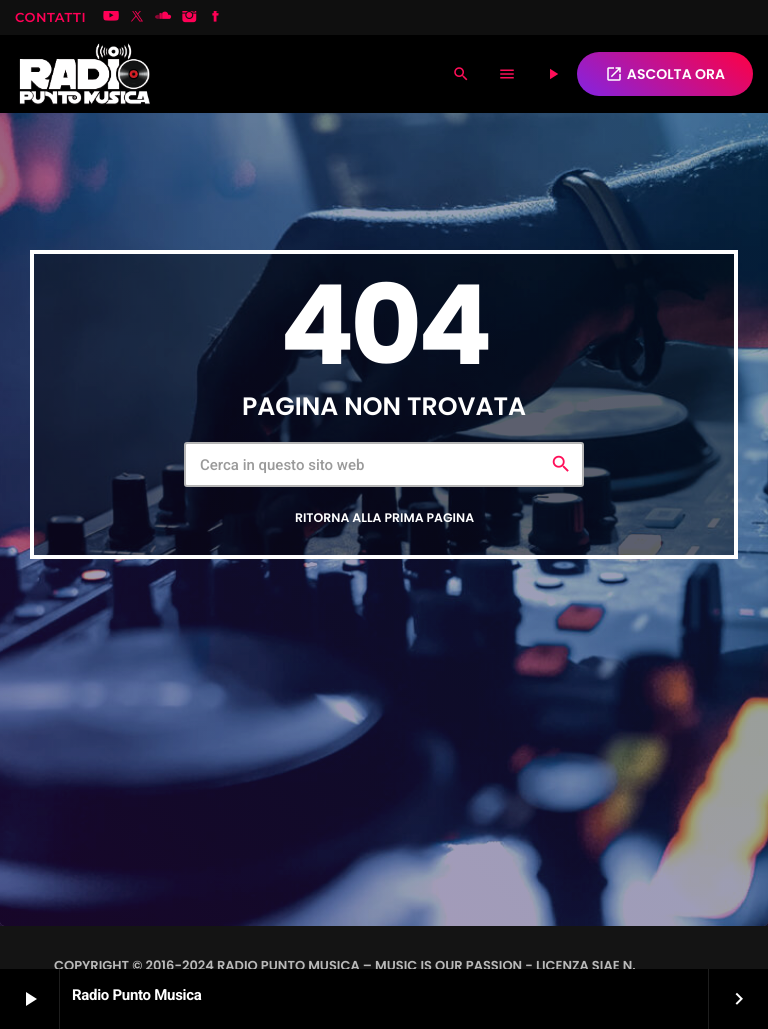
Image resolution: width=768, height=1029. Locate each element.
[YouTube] (111, 18)
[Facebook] (216, 18)
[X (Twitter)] (137, 18)
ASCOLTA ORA (665, 74)
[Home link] (85, 74)
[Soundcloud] (163, 18)
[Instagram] (190, 18)
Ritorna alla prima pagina (384, 518)
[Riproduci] (553, 74)
